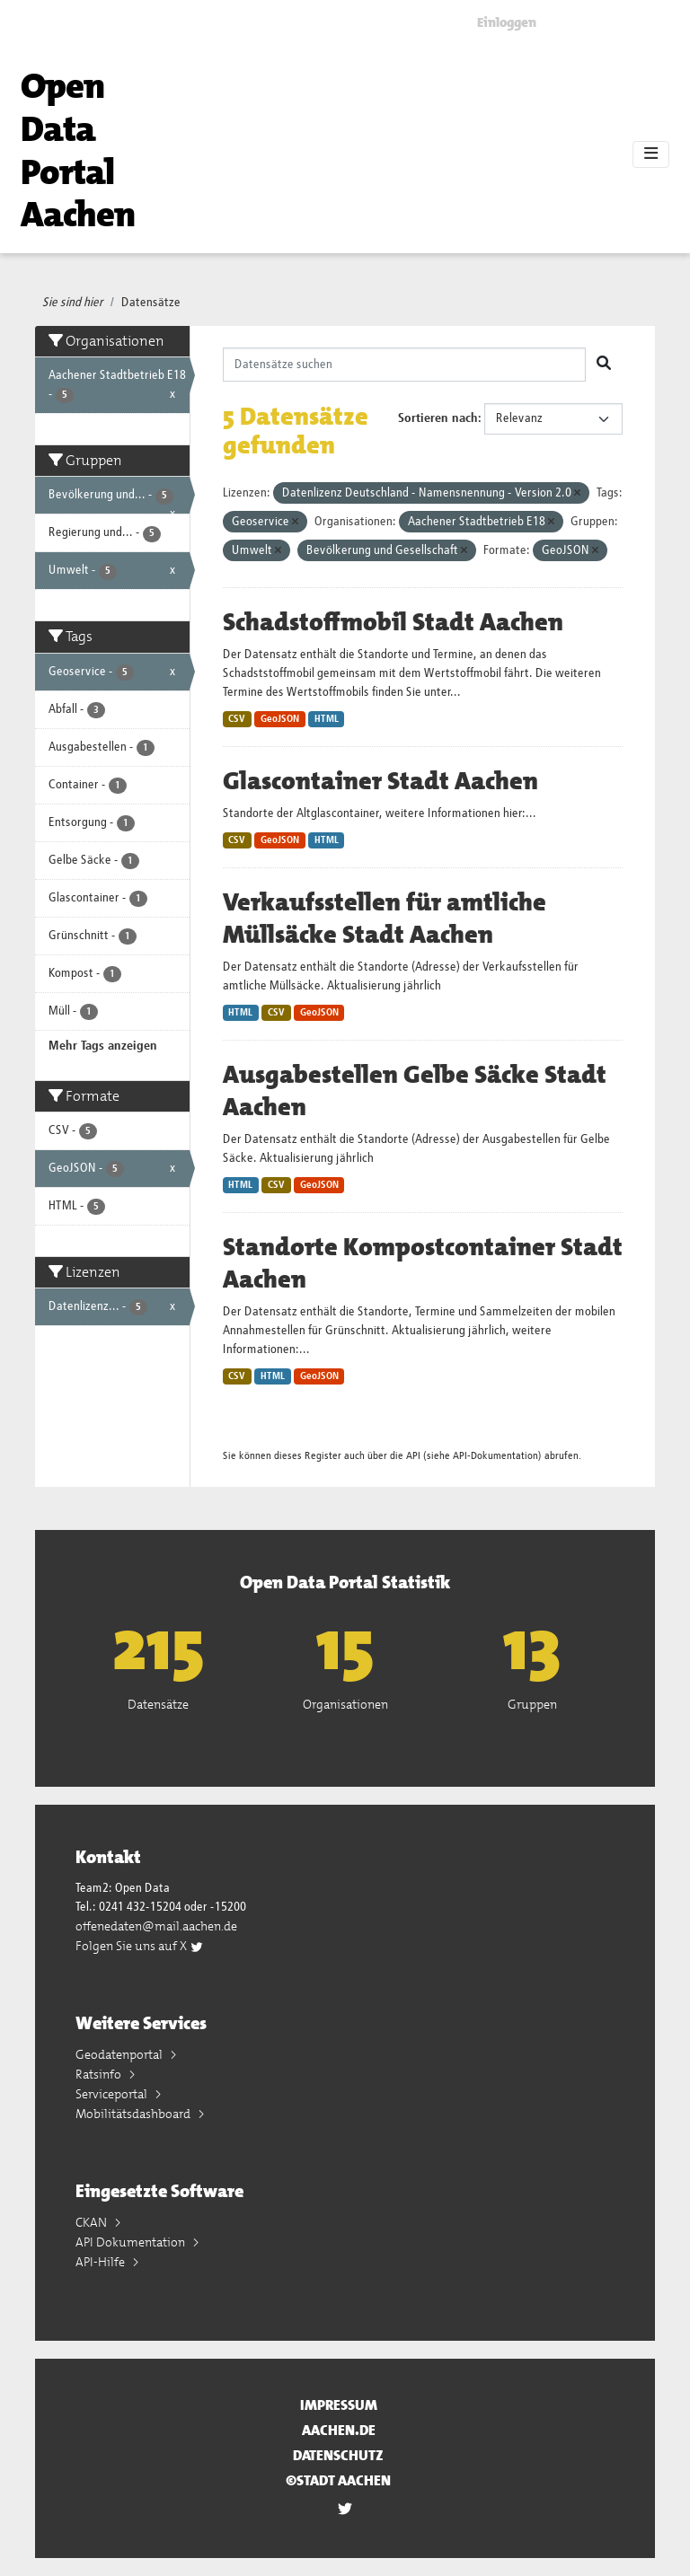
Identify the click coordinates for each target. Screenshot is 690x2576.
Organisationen (345, 1704)
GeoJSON (280, 719)
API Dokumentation (131, 2242)
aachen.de (339, 2430)
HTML (326, 719)
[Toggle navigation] (650, 154)
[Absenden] (604, 364)
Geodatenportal (120, 2054)
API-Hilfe (101, 2262)
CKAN (92, 2222)
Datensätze (151, 302)
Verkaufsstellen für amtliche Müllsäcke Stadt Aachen (384, 918)
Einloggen (506, 22)
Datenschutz (338, 2455)
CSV (236, 719)
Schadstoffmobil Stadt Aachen (393, 622)
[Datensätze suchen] (405, 364)
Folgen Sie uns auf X (139, 1946)
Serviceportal (112, 2094)
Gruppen (532, 1704)
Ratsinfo (99, 2074)
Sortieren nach (438, 418)
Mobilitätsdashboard (134, 2114)
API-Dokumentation (495, 1456)
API (413, 1456)
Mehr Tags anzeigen (103, 1046)
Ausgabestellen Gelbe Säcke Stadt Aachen (414, 1091)
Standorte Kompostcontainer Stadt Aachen (423, 1263)
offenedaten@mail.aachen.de (156, 1926)
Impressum (338, 2405)
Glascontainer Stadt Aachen (380, 781)
